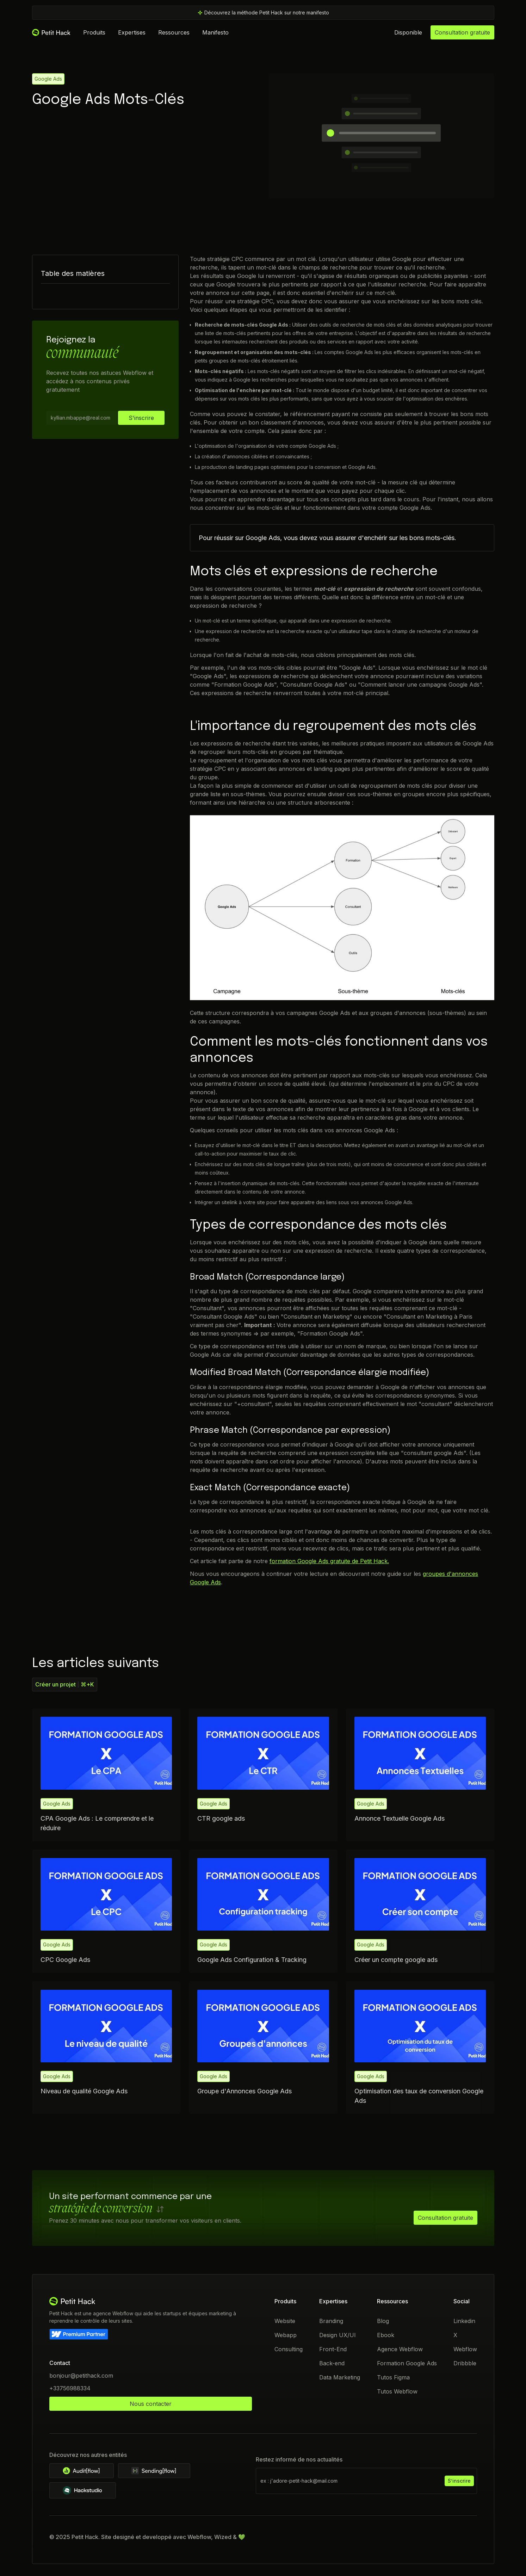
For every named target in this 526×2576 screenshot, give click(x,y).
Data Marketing (339, 2377)
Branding (331, 2320)
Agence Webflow (399, 2349)
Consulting (288, 2349)
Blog (383, 2320)
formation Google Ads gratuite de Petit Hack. (329, 1561)
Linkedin (464, 2320)
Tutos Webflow (397, 2391)
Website (284, 2320)
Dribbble (464, 2363)
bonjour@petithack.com (81, 2375)
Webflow (465, 2349)
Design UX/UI (337, 2335)
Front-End (333, 2349)
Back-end (332, 2363)
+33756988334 (70, 2388)
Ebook (385, 2335)
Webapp (285, 2335)
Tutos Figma (393, 2377)
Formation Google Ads (407, 2363)
